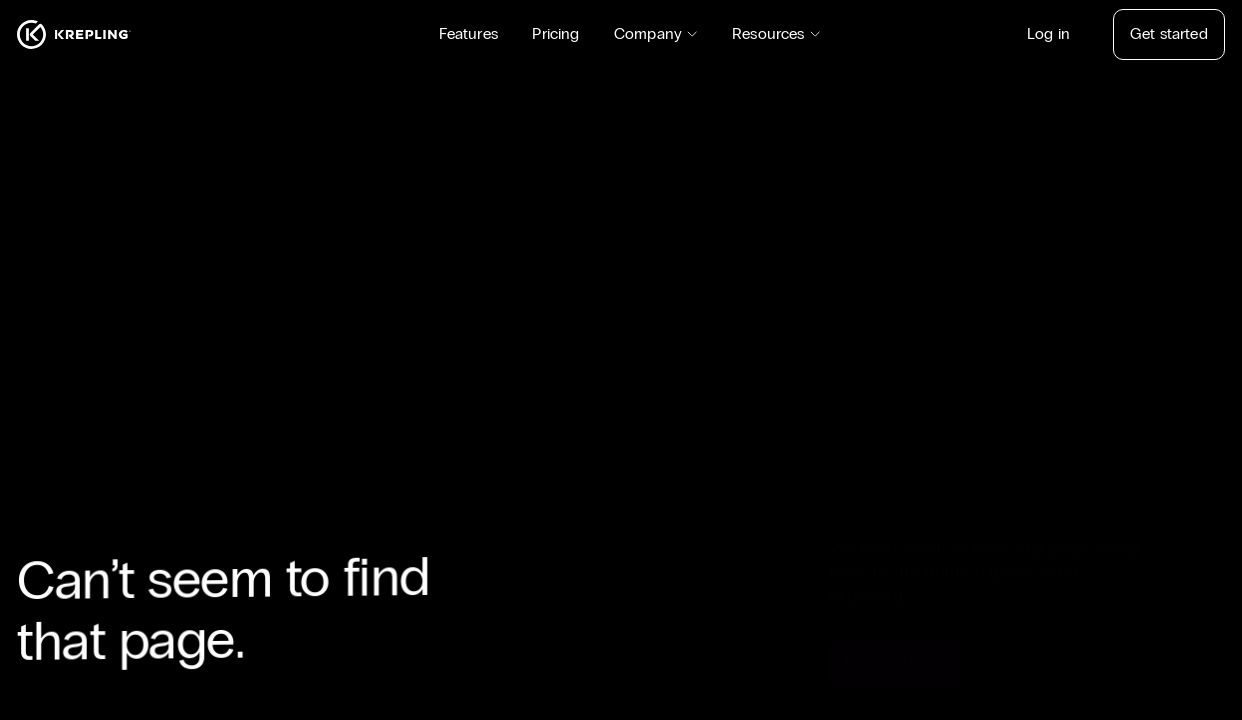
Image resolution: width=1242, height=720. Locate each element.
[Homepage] (74, 34)
